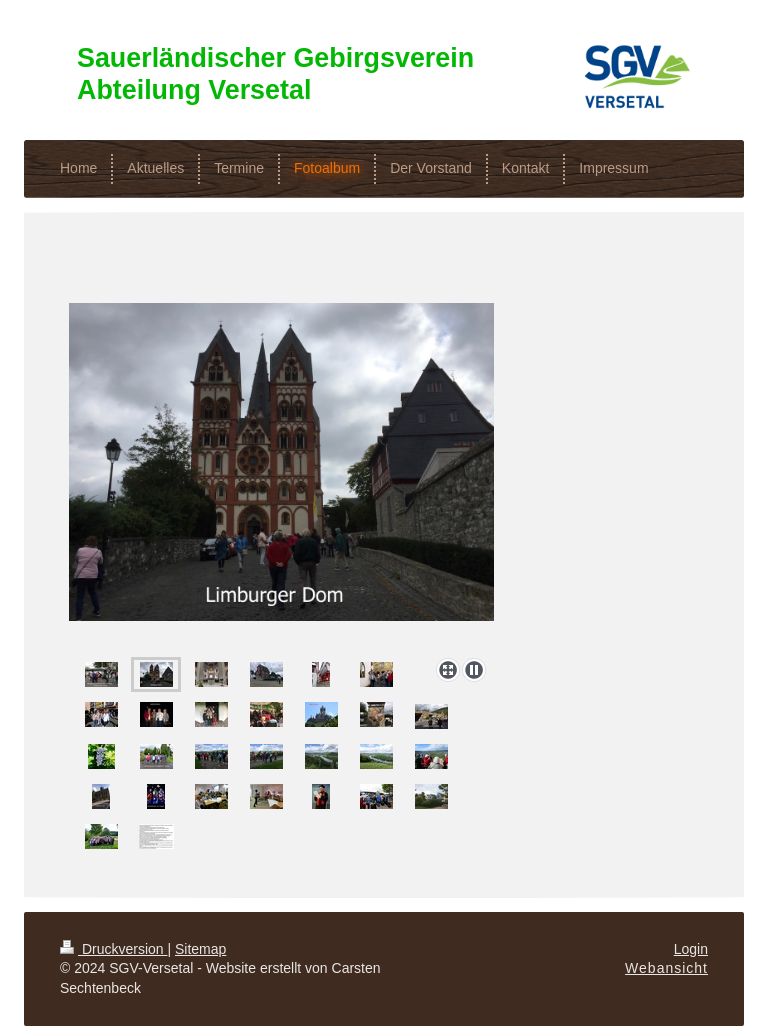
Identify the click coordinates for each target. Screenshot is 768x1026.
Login (691, 949)
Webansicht (666, 968)
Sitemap (200, 949)
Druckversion (113, 949)
